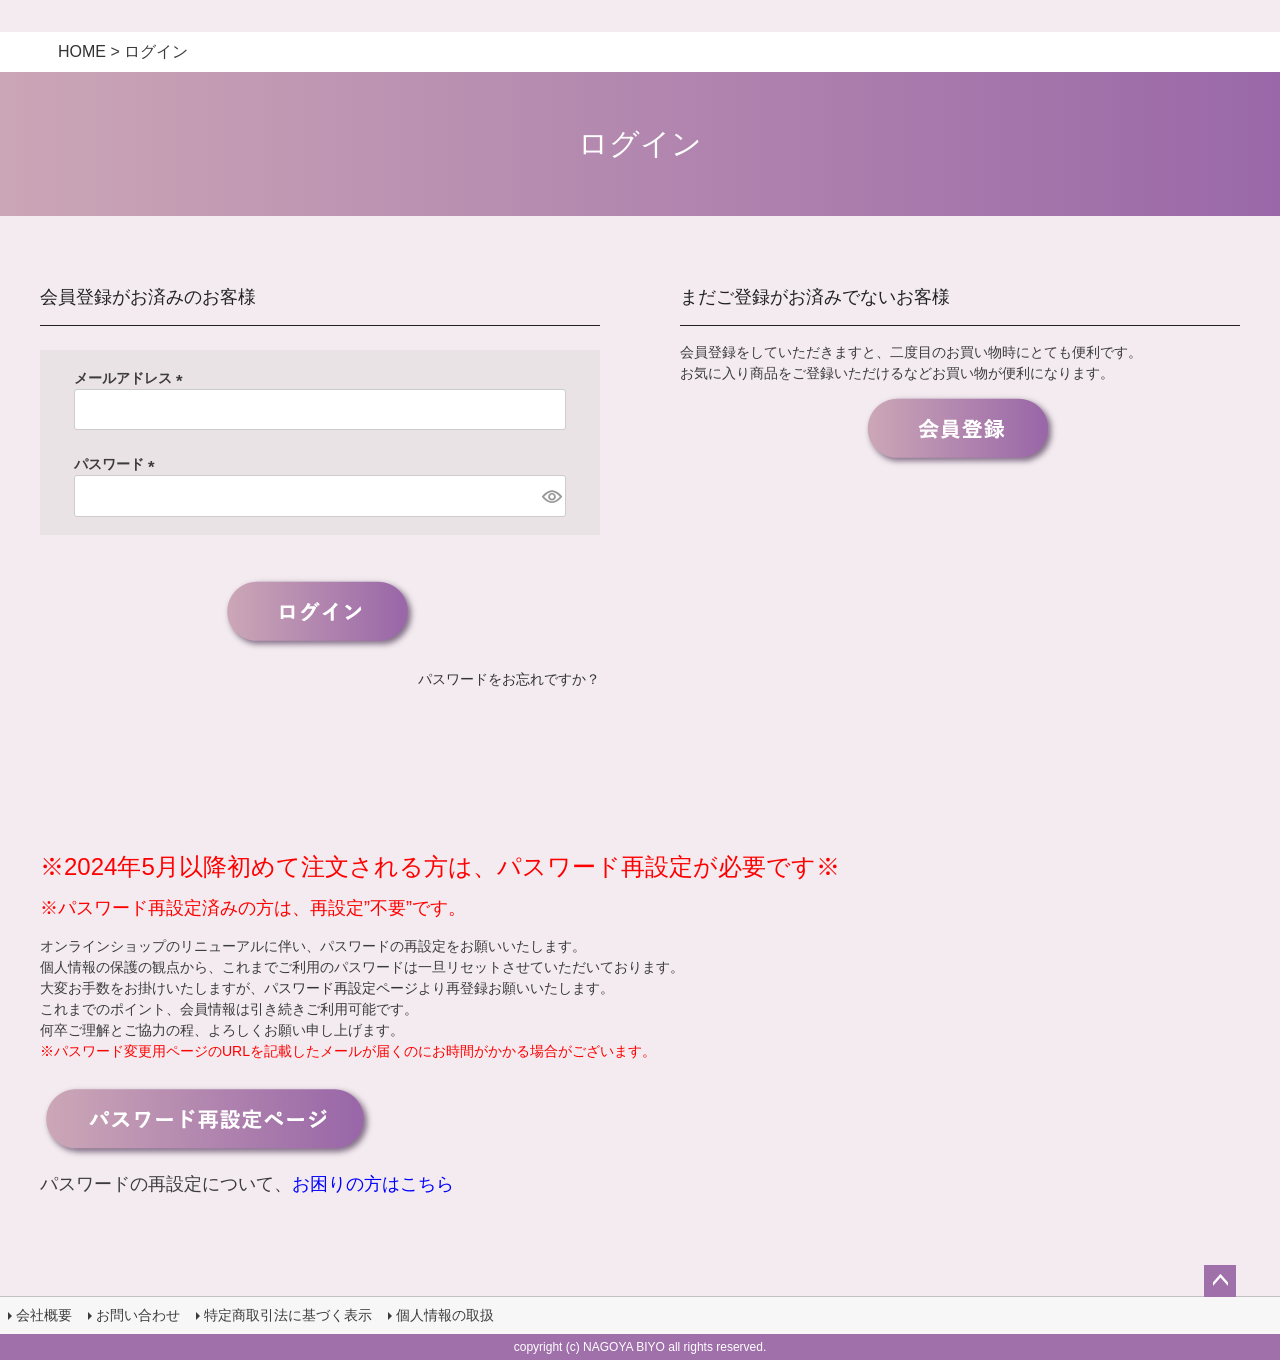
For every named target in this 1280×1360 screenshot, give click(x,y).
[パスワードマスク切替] (551, 496)
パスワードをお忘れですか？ (509, 679)
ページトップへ (1220, 1281)
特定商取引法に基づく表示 (288, 1315)
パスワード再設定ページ (341, 988)
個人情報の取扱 (445, 1315)
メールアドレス (132, 378)
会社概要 (44, 1315)
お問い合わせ (138, 1315)
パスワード (118, 464)
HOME (82, 51)
